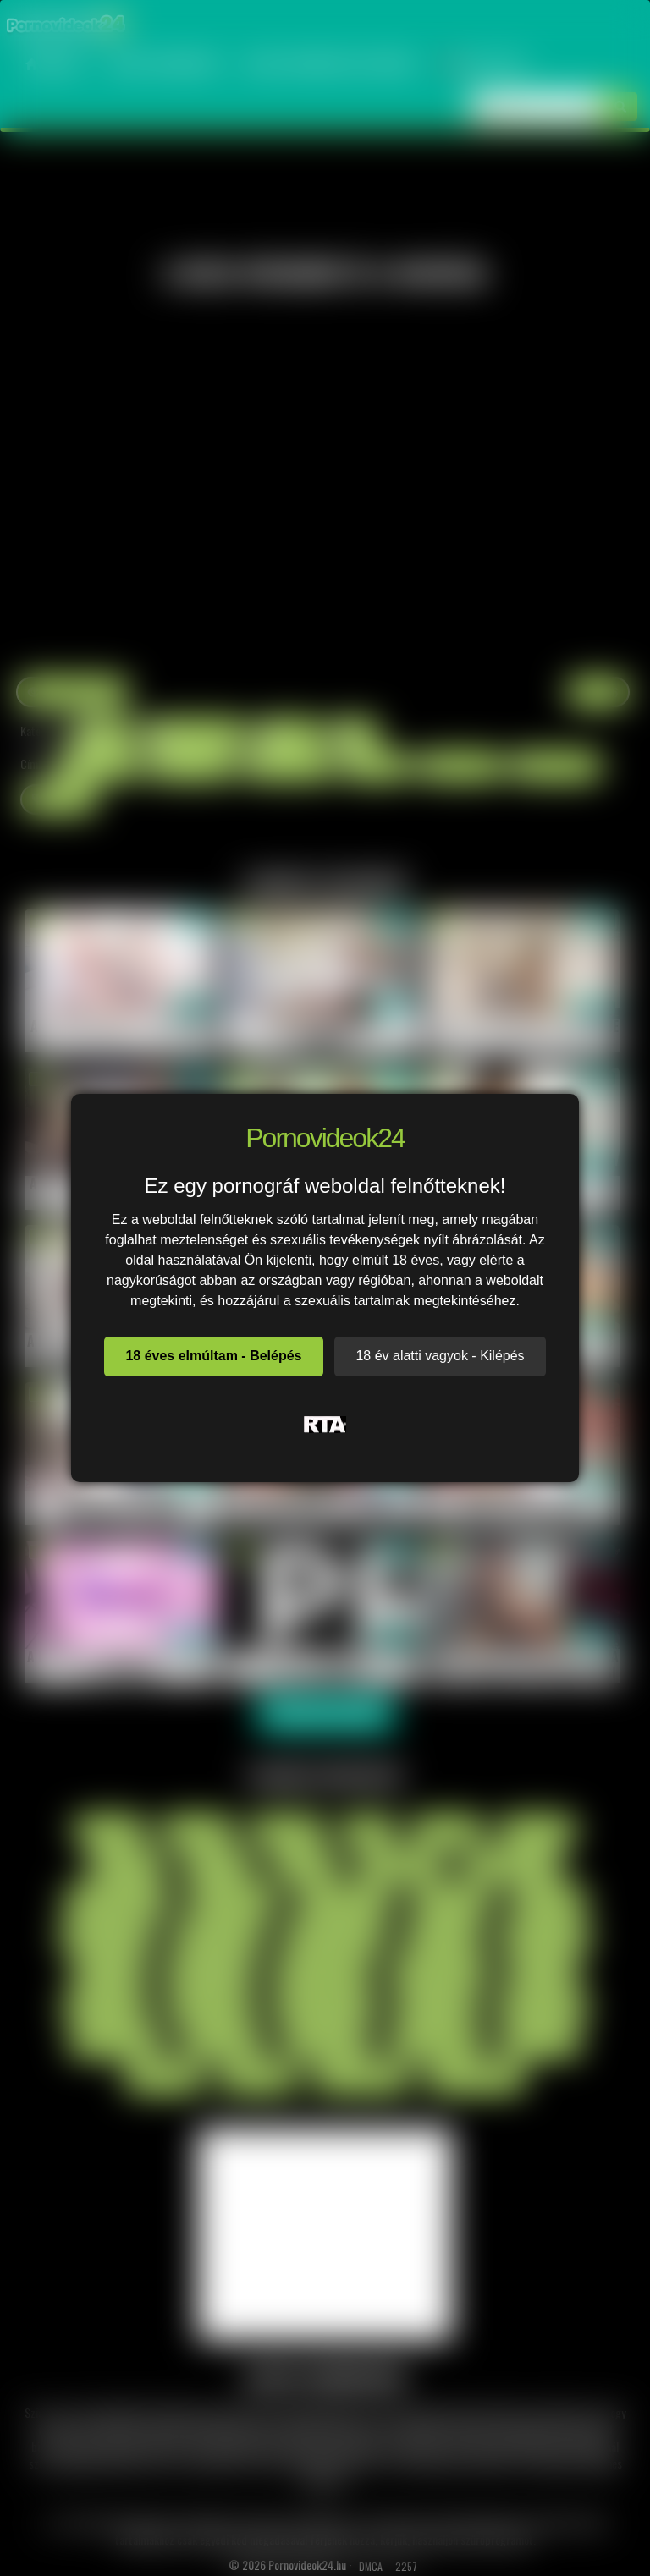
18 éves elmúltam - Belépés (213, 1355)
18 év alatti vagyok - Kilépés (439, 1355)
